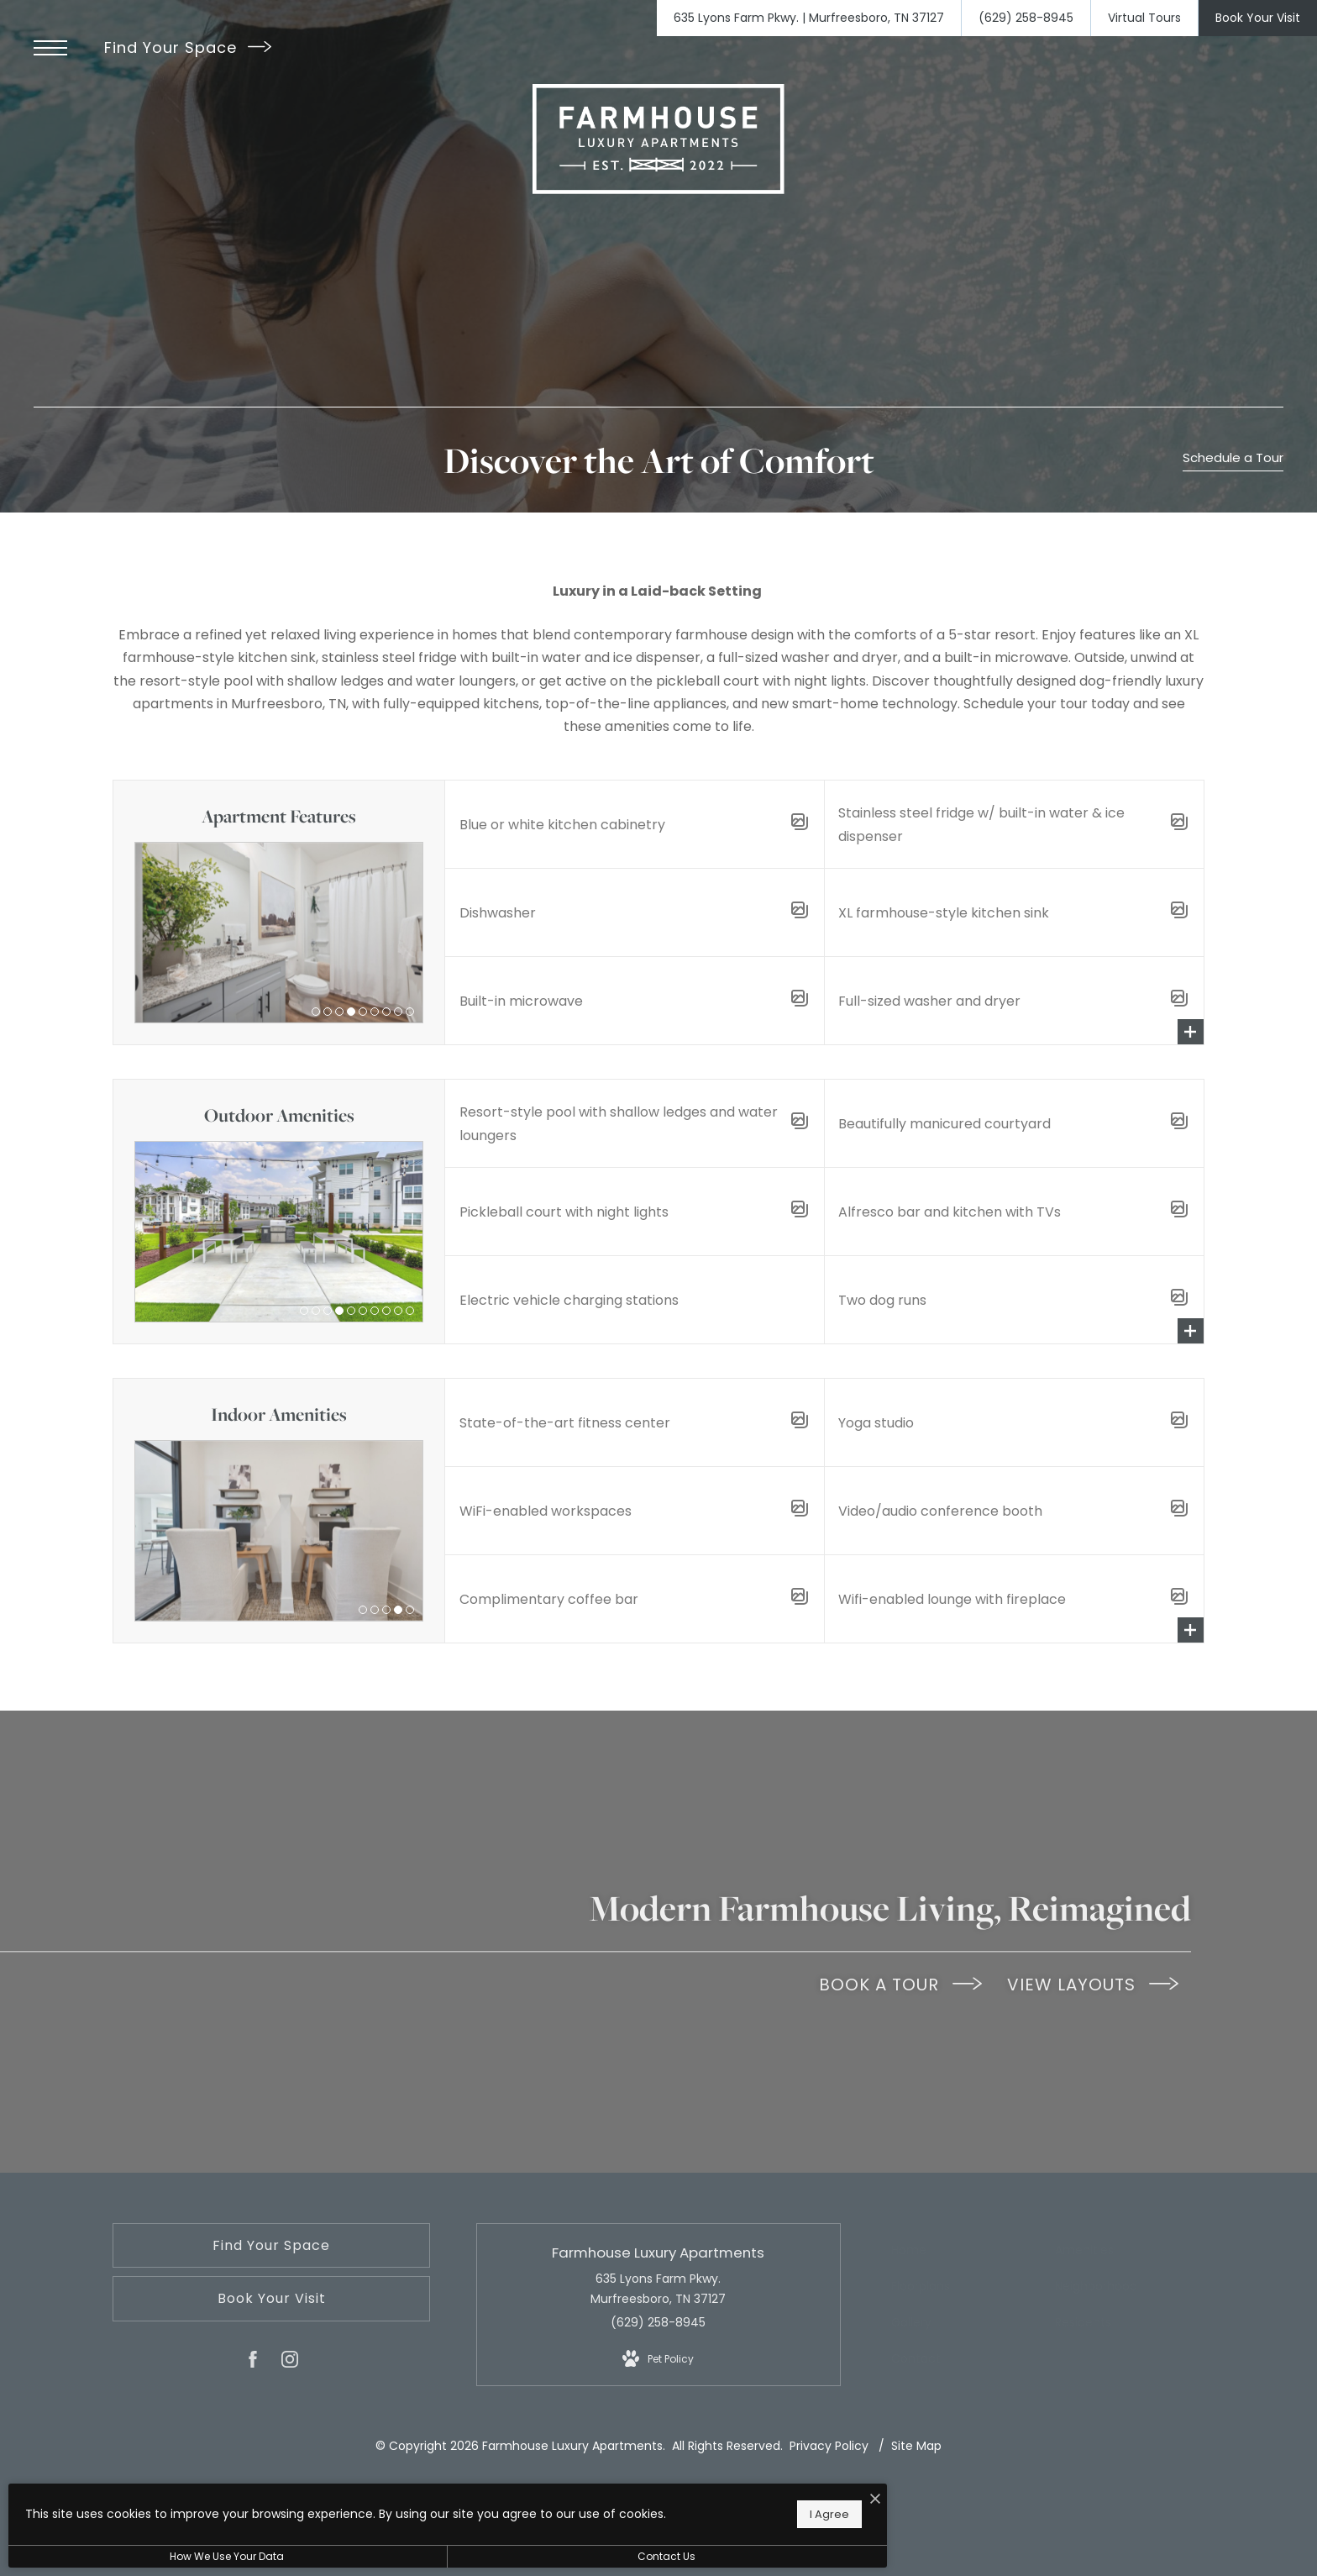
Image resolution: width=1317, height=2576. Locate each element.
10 (410, 1310)
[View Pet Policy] (658, 2359)
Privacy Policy (829, 2445)
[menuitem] (964, 2250)
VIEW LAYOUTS (1092, 1984)
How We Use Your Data (154, 2556)
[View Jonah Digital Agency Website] (804, 2503)
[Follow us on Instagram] (289, 2362)
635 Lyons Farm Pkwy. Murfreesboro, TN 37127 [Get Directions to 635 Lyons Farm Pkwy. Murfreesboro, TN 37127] (658, 2288)
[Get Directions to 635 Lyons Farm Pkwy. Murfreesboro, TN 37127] (809, 18)
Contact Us (449, 2556)
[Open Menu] (50, 47)
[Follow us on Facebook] (252, 2362)
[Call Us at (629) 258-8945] (1026, 18)
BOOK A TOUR (900, 1984)
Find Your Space (187, 47)
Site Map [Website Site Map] (916, 2445)
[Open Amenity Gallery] (800, 825)
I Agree (539, 2509)
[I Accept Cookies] (585, 2491)
